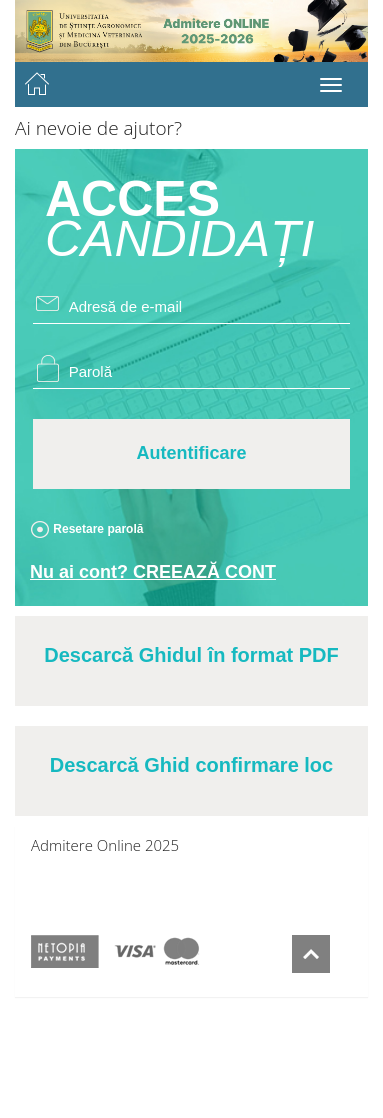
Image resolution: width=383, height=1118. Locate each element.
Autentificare (191, 453)
